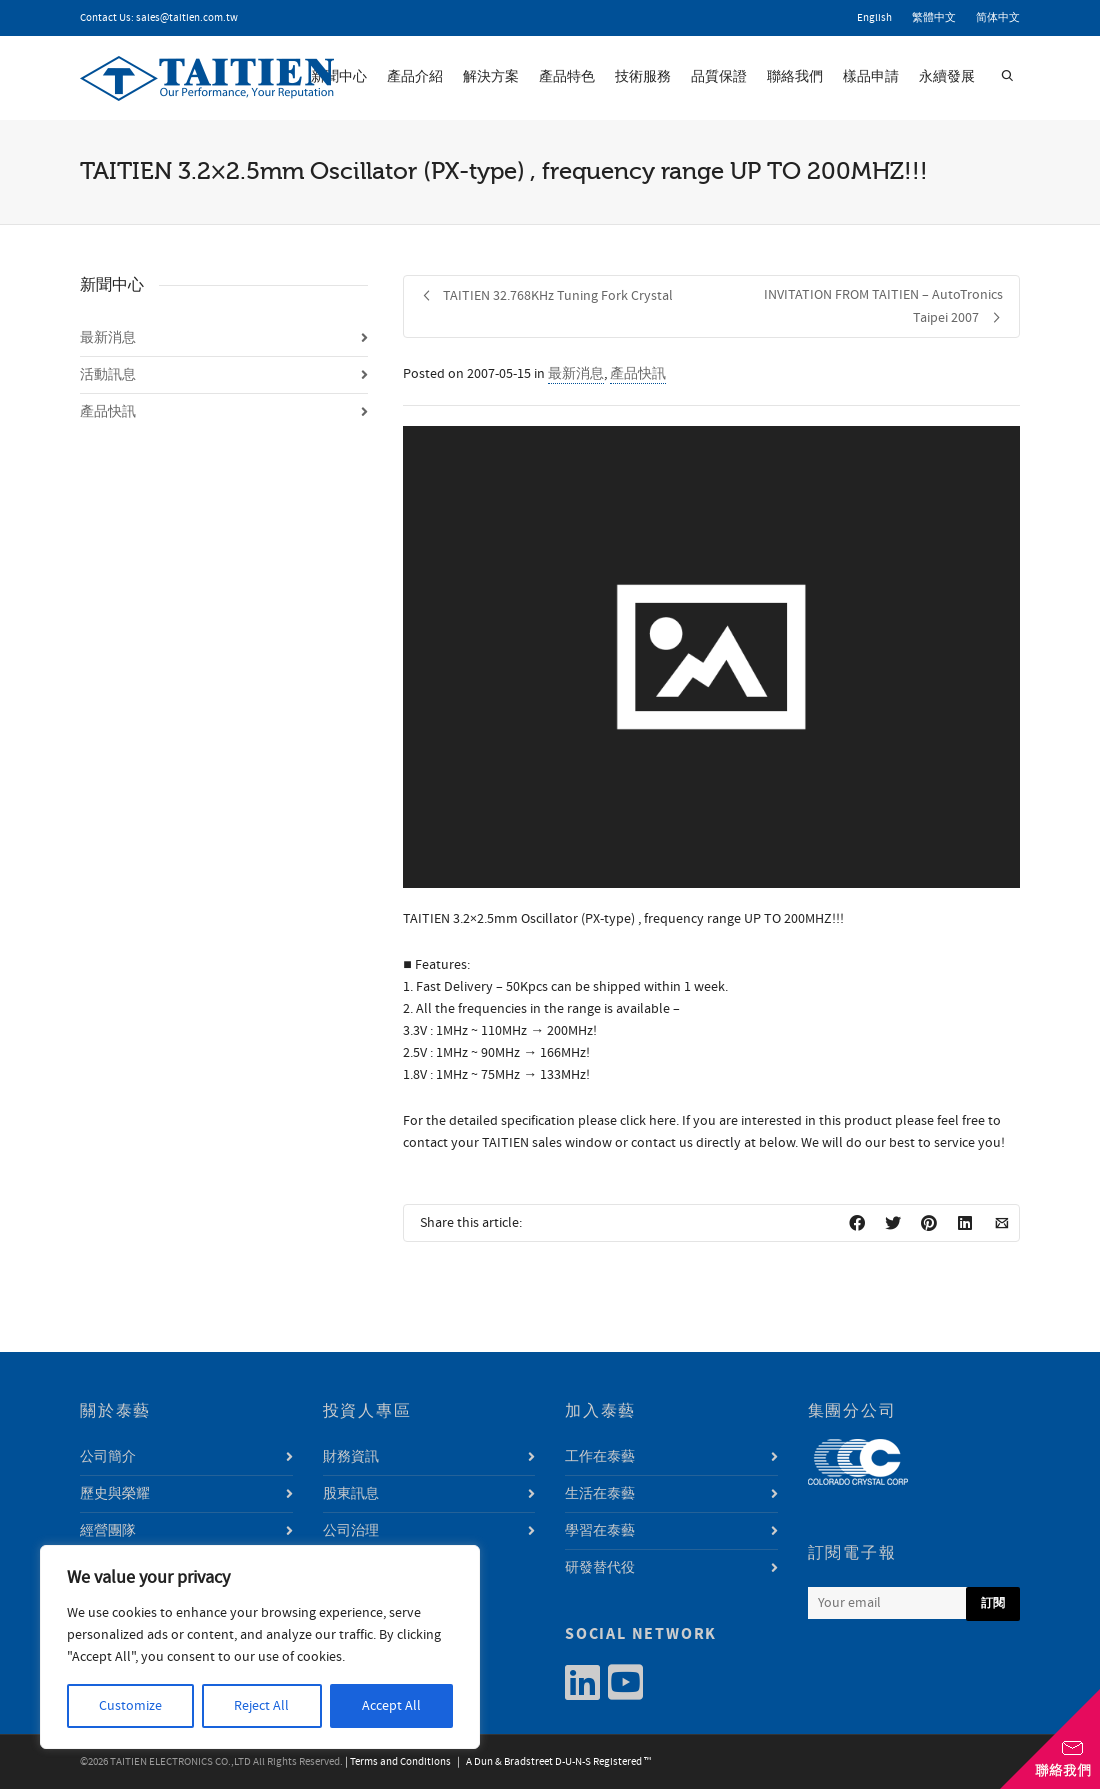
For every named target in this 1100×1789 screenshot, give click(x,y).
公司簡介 (108, 1457)
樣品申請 (871, 77)
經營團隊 (108, 1531)
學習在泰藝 (600, 1531)
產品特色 (567, 77)
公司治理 (351, 1531)
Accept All (391, 1706)
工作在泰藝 (600, 1457)
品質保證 (719, 77)
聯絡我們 (795, 77)
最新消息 (576, 374)
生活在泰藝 (600, 1494)
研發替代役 (600, 1568)
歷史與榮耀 (115, 1494)
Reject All (261, 1706)
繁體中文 (934, 18)
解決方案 (491, 77)
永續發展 (947, 77)
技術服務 (643, 77)
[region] (260, 1647)
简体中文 (998, 18)
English (874, 18)
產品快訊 (638, 374)
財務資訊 (351, 1457)
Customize (130, 1706)
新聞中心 (339, 77)
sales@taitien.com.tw (187, 18)
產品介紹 (415, 77)
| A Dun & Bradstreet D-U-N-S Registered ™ (552, 1762)
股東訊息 (351, 1494)
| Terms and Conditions (398, 1762)
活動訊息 (108, 375)
